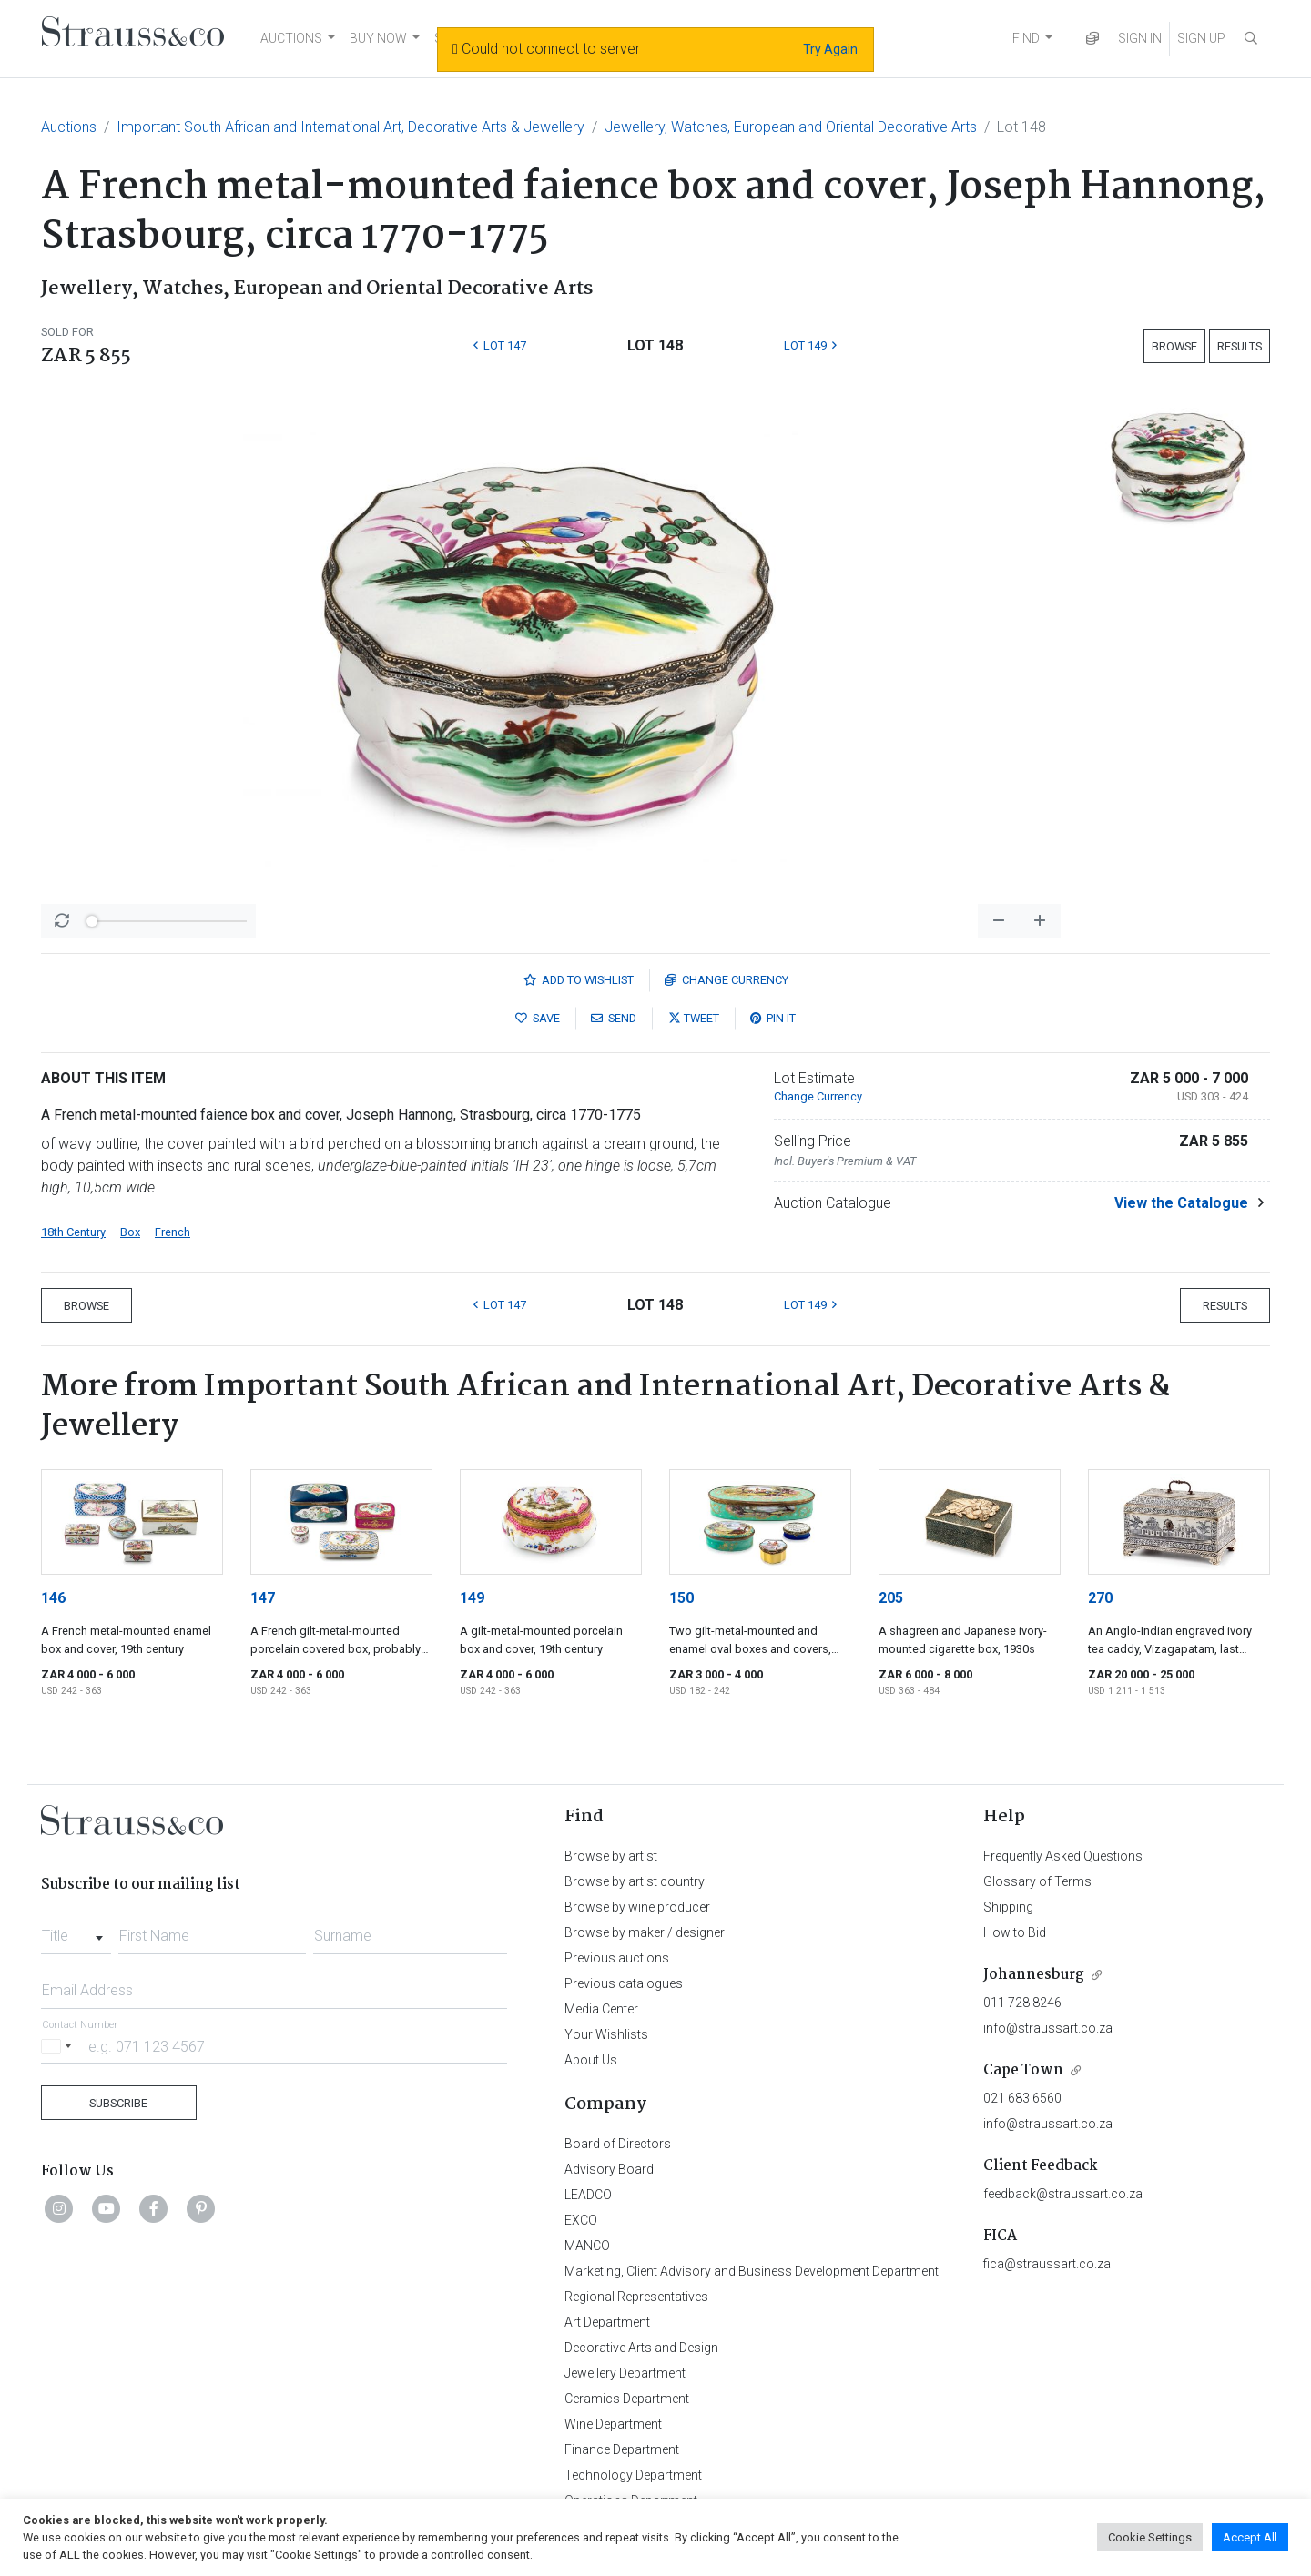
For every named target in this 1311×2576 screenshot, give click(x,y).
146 (53, 1598)
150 (681, 1598)
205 (891, 1598)
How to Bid (1014, 1932)
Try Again (830, 49)
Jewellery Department (625, 2373)
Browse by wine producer (637, 1907)
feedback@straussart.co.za (1063, 2193)
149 (472, 1598)
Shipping (1008, 1907)
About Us (590, 2060)
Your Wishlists (606, 2034)
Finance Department (621, 2449)
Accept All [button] (1250, 2537)
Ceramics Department (626, 2398)
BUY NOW (378, 38)
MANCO (587, 2245)
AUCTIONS (291, 38)
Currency (726, 980)
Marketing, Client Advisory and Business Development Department (751, 2271)
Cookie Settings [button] (1150, 2537)
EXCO (580, 2220)
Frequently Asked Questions (1063, 1856)
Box (130, 1232)
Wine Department (613, 2424)
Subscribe (118, 2103)
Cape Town (1023, 2070)
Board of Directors (617, 2143)
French (172, 1232)
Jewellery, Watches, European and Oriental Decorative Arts (791, 127)
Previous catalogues (623, 1983)
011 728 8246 (1022, 2002)
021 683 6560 (1022, 2098)
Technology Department (633, 2475)
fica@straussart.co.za (1047, 2264)
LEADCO (588, 2194)
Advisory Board (609, 2169)
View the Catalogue (1181, 1203)
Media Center (601, 2009)
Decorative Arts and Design (641, 2347)
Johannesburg (1033, 1974)
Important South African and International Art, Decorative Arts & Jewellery (350, 127)
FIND (1026, 38)
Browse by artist (610, 1856)
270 (1100, 1598)
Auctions (69, 127)
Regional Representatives (636, 2296)
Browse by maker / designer (644, 1932)
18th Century (73, 1232)
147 (262, 1598)
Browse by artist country (634, 1881)
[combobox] (76, 1930)
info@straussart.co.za (1048, 2028)
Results (1239, 346)
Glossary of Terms (1037, 1881)
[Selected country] (59, 2046)
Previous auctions (616, 1958)
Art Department (607, 2322)
